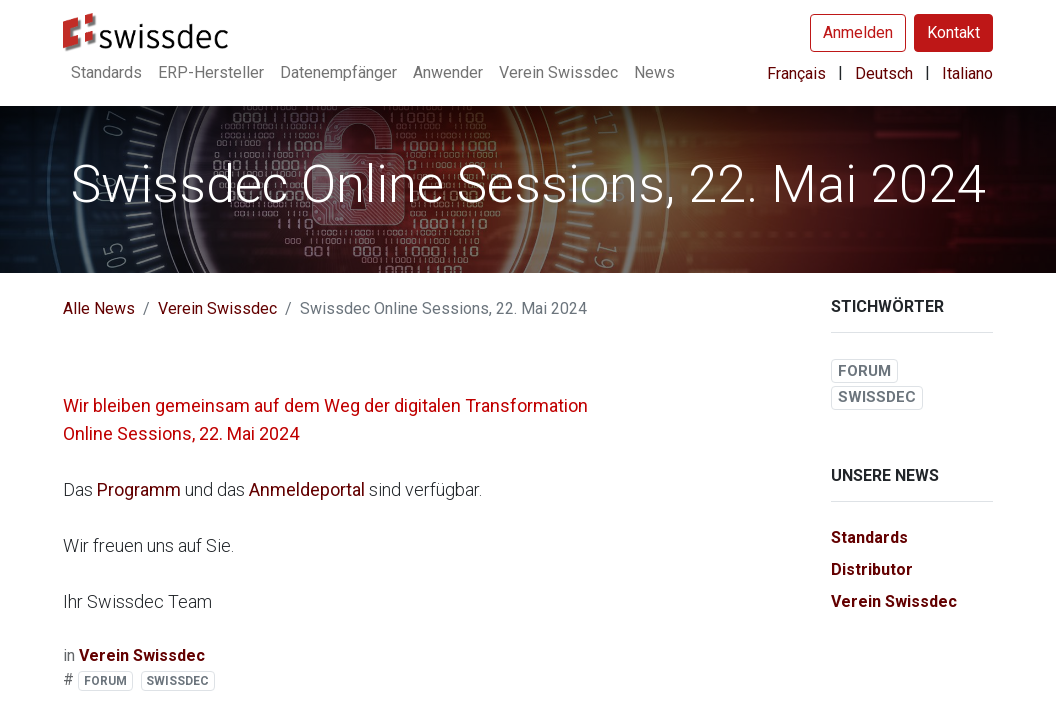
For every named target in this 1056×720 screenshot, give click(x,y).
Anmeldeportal (309, 489)
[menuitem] (106, 73)
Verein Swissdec (217, 308)
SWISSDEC (177, 681)
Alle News (99, 308)
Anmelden (858, 32)
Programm (141, 489)
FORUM (105, 681)
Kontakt (953, 32)
